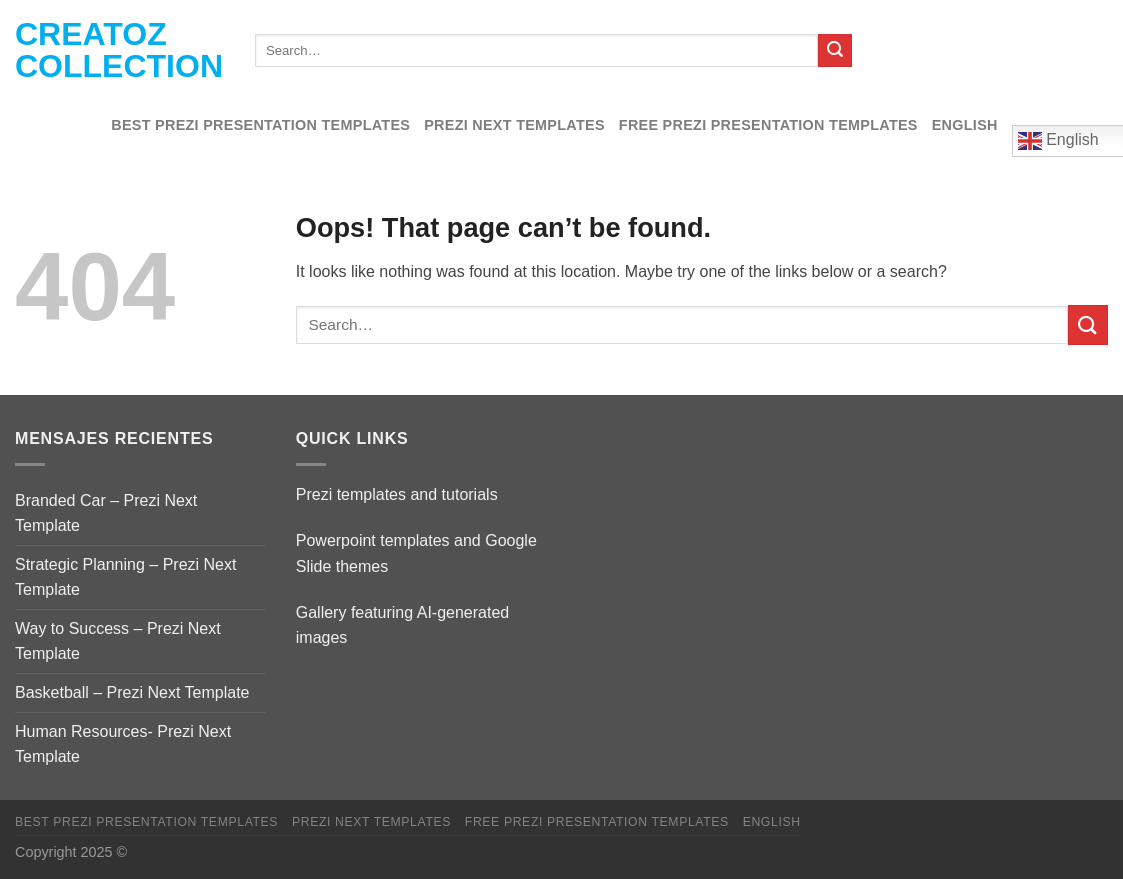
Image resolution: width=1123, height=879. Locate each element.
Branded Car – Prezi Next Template (106, 513)
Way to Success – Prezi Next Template (118, 641)
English (965, 125)
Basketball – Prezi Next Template (132, 692)
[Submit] (835, 51)
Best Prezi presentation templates (260, 125)
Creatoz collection (119, 50)
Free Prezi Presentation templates (768, 125)
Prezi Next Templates (514, 125)
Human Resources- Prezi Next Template (123, 744)
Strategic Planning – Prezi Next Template (125, 577)
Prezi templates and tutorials (397, 494)
